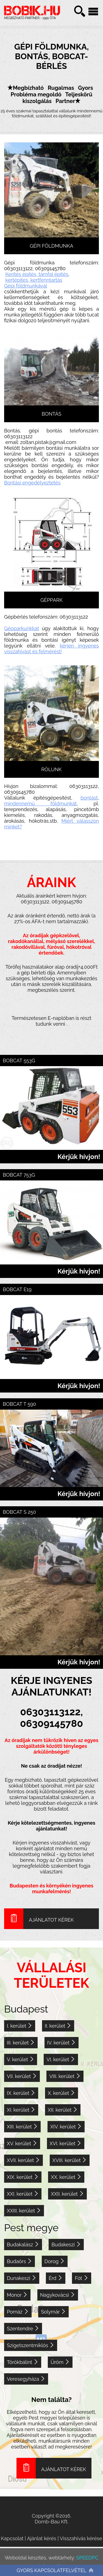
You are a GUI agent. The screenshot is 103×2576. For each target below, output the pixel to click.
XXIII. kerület (24, 2211)
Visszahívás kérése (81, 2538)
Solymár (53, 2312)
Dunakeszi (22, 2278)
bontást (89, 798)
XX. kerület (66, 2177)
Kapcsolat (12, 2538)
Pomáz (18, 2312)
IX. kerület (21, 2093)
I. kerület (19, 2026)
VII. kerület (22, 2076)
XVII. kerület (23, 2160)
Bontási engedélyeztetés (32, 483)
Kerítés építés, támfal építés (36, 274)
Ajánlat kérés (41, 2538)
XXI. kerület (23, 2194)
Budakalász (23, 2244)
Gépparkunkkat (21, 628)
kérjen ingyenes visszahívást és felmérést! (51, 648)
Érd (56, 2278)
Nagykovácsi (57, 2295)
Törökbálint (22, 2362)
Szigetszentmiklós (30, 2345)
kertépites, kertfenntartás (33, 280)
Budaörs (19, 2261)
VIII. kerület (64, 2076)
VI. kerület (60, 2059)
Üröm (60, 2362)
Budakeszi (66, 2244)
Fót (81, 2278)
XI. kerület (21, 2110)
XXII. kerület (67, 2194)
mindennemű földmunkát (40, 803)
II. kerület (58, 2026)
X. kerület (61, 2093)
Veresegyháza (26, 2379)
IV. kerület (61, 2043)
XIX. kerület (23, 2177)
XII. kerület (63, 2110)
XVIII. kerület (69, 2160)
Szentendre (23, 2328)
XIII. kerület (22, 2127)
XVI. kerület (66, 2143)
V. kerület (20, 2059)
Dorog (54, 2261)
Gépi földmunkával (25, 286)
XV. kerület (22, 2143)
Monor (17, 2295)
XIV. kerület (66, 2127)
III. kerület (21, 2043)
